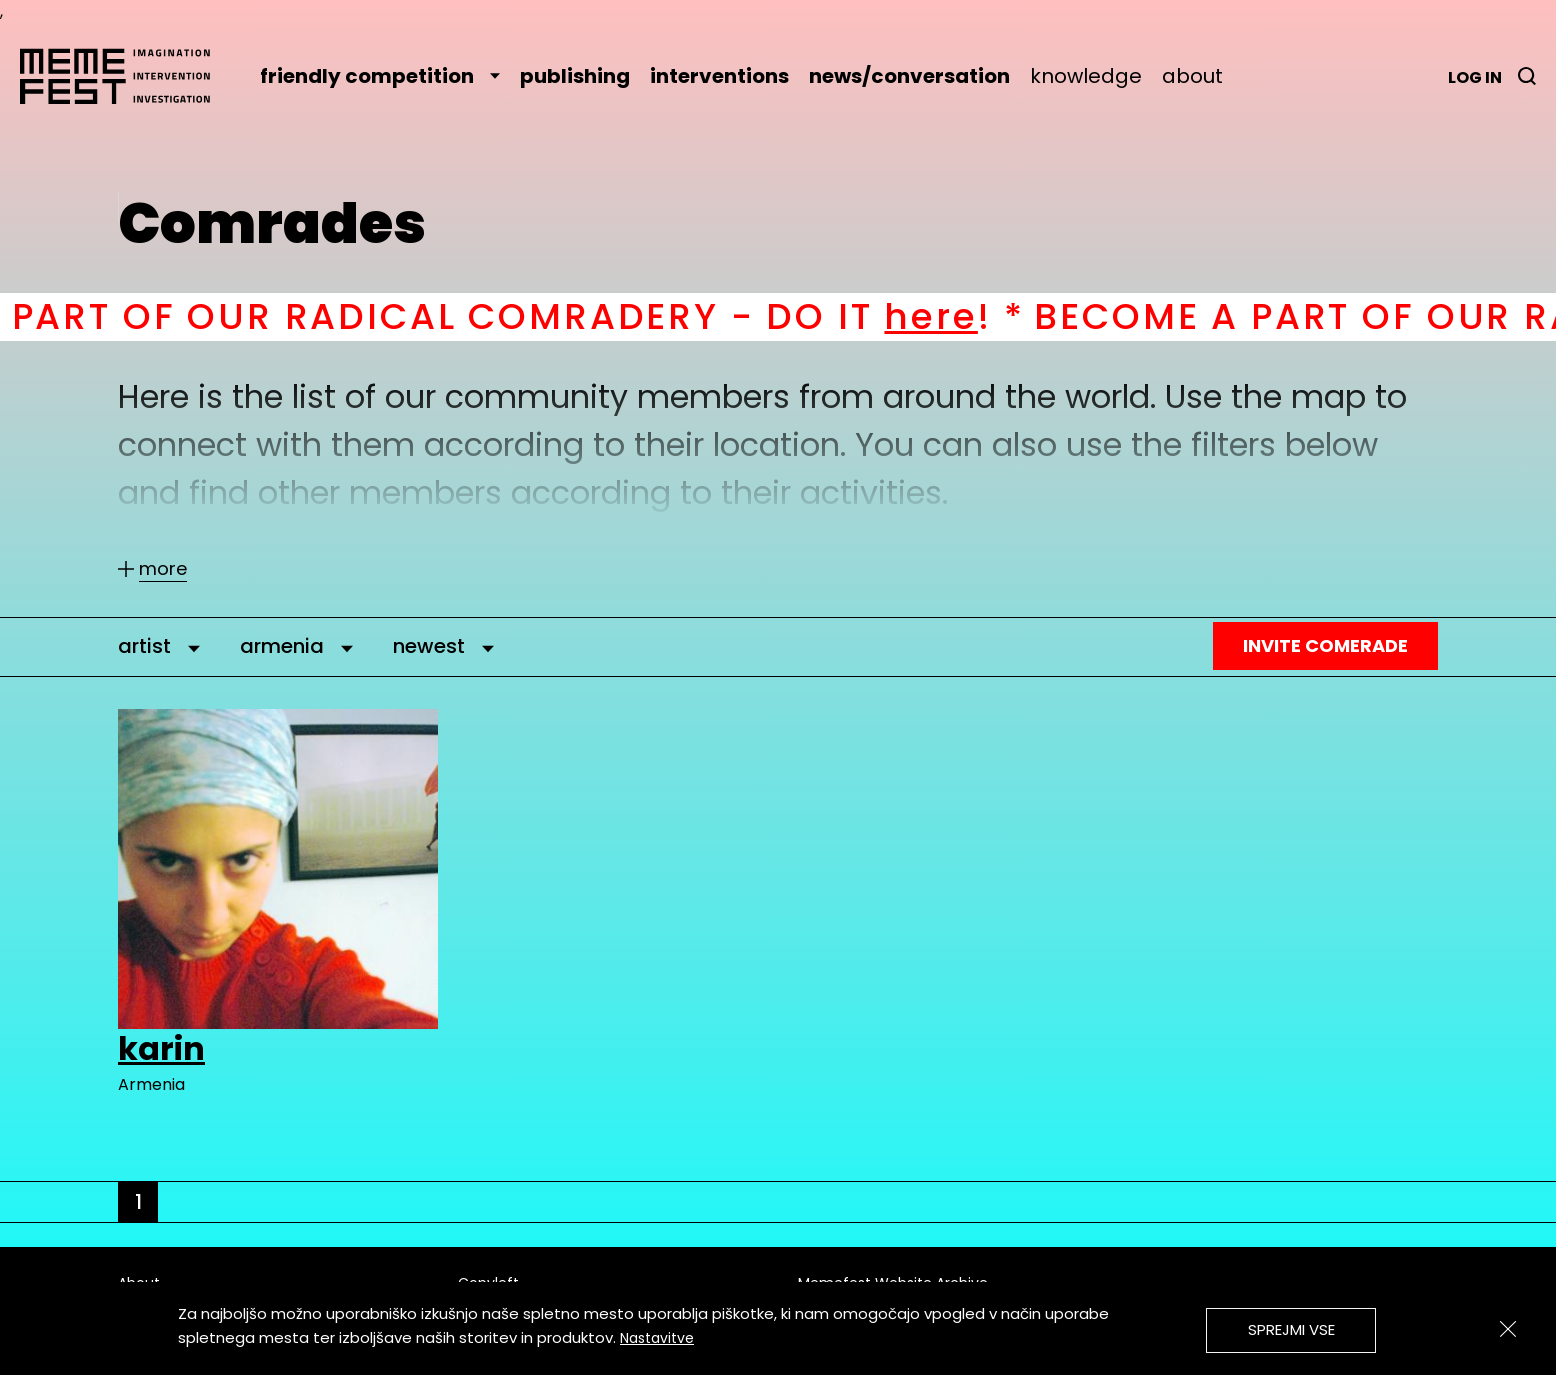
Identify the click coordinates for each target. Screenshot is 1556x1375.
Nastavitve (657, 1338)
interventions (719, 76)
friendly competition (380, 76)
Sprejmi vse (1291, 1329)
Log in (1475, 77)
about (1192, 76)
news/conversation (909, 76)
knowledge (1086, 76)
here (950, 316)
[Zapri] (1508, 1329)
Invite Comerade (1325, 645)
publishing (575, 76)
